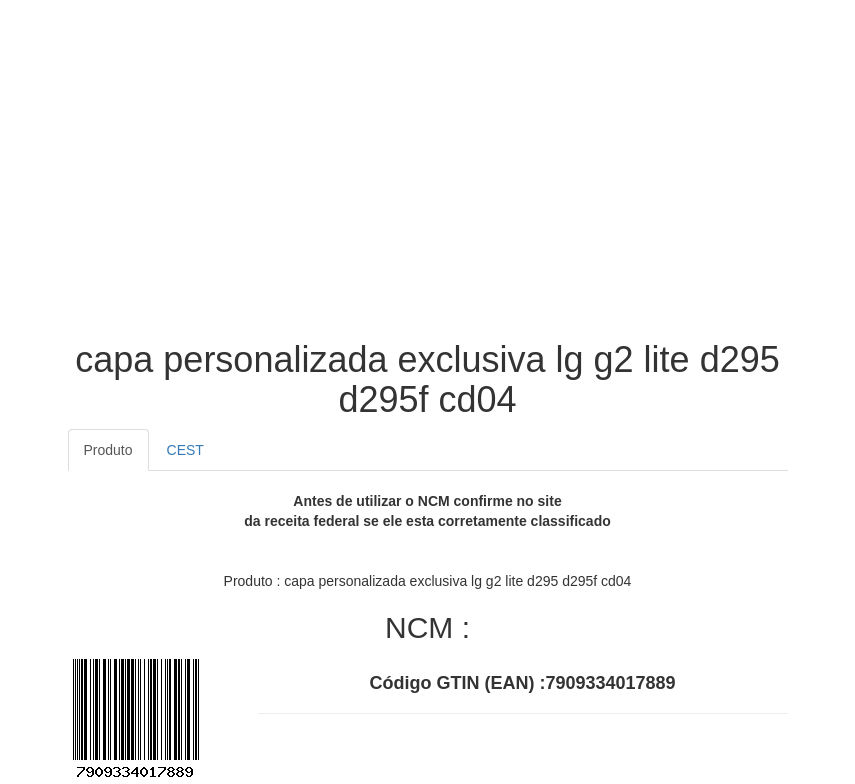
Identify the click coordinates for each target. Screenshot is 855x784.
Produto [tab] (108, 450)
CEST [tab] (185, 450)
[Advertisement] (428, 180)
